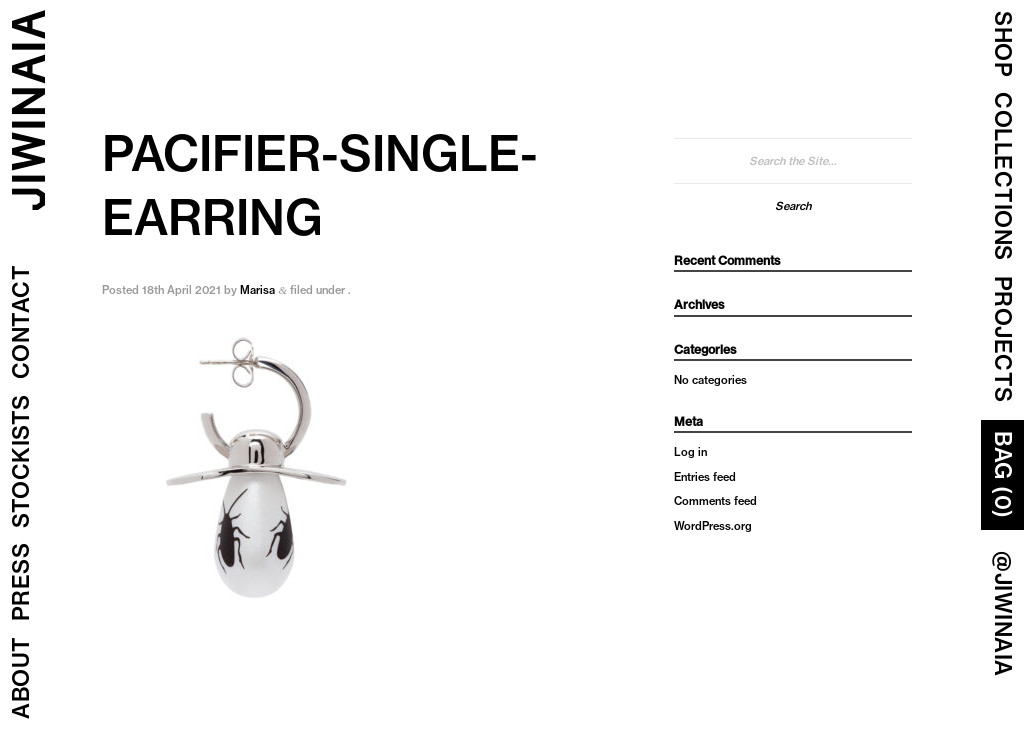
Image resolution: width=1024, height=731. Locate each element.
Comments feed (715, 501)
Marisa (257, 290)
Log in (690, 452)
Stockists (21, 462)
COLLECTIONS (1003, 176)
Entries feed (705, 477)
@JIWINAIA (1003, 614)
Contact (21, 322)
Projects (1003, 339)
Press (21, 582)
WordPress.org (713, 526)
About (21, 678)
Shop (1003, 44)
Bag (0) (1003, 475)
